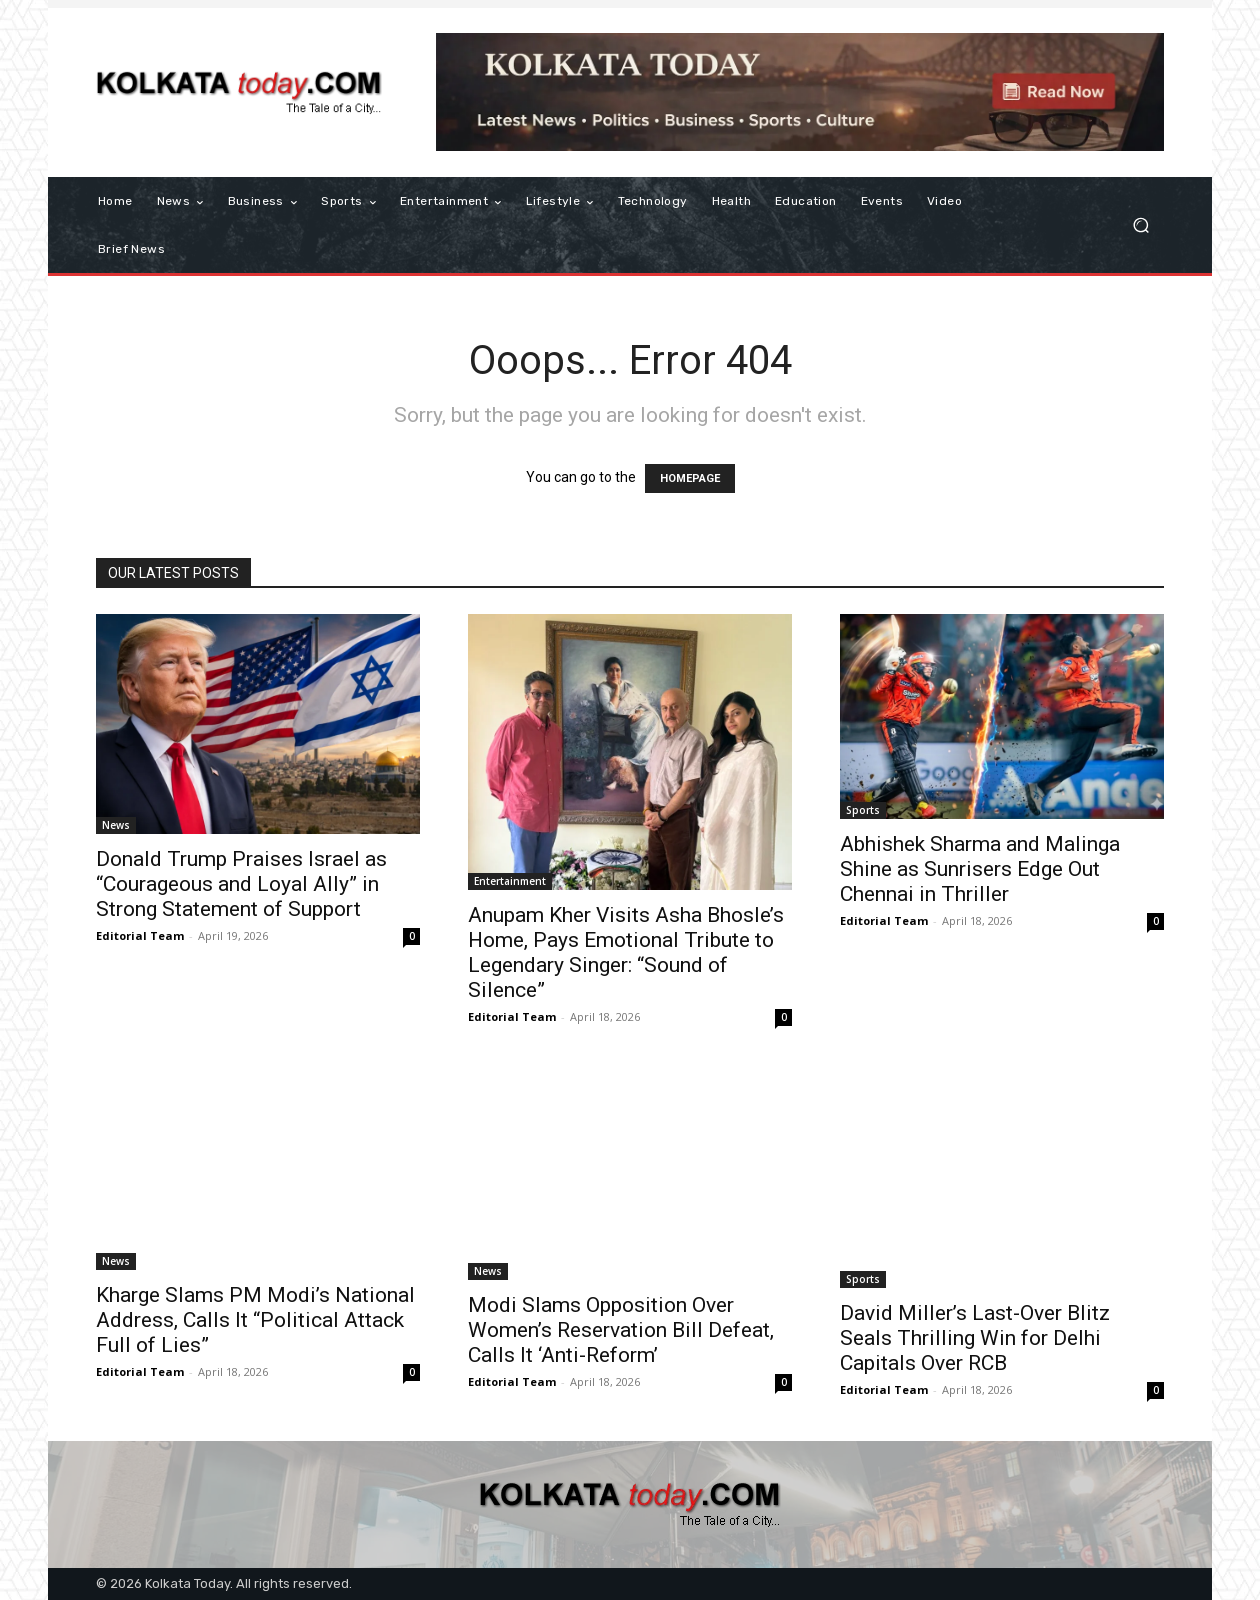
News (116, 825)
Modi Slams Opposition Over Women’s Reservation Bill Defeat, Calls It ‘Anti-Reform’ (621, 1330)
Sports (863, 810)
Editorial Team (140, 935)
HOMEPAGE (690, 478)
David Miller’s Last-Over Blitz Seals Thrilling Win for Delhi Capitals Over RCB (975, 1338)
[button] (1140, 225)
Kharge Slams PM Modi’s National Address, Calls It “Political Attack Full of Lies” (255, 1320)
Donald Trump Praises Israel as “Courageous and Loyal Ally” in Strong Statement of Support (241, 884)
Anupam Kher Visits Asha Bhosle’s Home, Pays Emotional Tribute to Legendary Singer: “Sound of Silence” (626, 952)
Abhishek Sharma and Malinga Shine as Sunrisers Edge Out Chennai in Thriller (980, 869)
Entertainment (510, 881)
